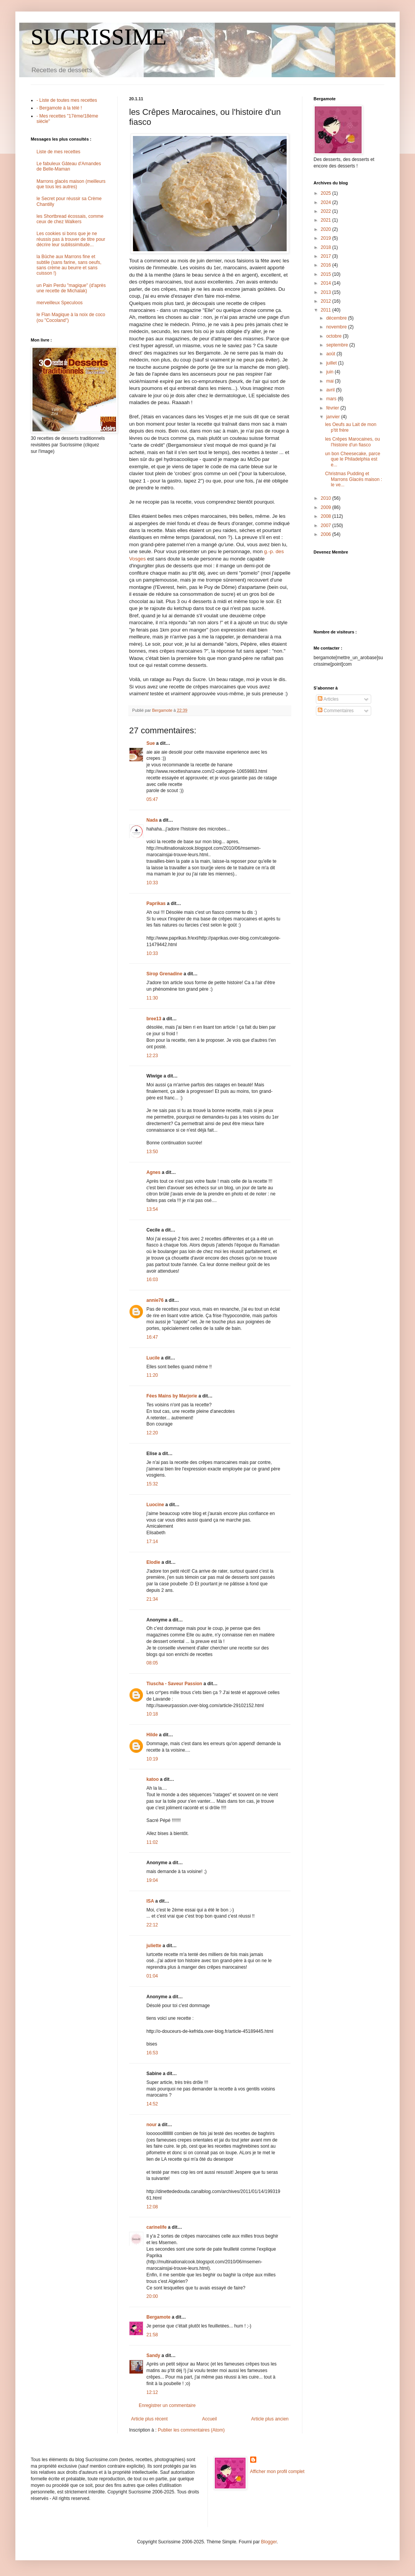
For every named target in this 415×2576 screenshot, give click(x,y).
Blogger (269, 2542)
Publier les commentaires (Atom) (191, 2430)
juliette (153, 1945)
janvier (333, 416)
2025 (326, 193)
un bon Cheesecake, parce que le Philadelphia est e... (352, 459)
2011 (326, 310)
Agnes (153, 1172)
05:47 (152, 799)
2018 (326, 247)
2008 (326, 516)
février (333, 408)
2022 (326, 211)
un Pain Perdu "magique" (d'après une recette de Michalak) (71, 288)
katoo (152, 1779)
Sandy (153, 2355)
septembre (337, 345)
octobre (334, 336)
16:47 (152, 1337)
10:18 (152, 1714)
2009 (326, 507)
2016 (326, 265)
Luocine (155, 1504)
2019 (326, 238)
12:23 (152, 1055)
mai (330, 381)
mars (332, 398)
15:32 (152, 1484)
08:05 (152, 1663)
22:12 (152, 1925)
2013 (326, 292)
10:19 (152, 1759)
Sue (150, 743)
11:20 (152, 1375)
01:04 (152, 1976)
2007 (326, 525)
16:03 (152, 1279)
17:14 (152, 1541)
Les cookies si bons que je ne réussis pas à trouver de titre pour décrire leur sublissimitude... (71, 239)
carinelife (156, 2227)
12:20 (152, 1433)
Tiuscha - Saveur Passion (174, 1683)
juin (330, 372)
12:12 (152, 2392)
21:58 (152, 2334)
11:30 (152, 998)
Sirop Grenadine (164, 973)
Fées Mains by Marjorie (171, 1396)
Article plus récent (149, 2419)
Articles (328, 699)
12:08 (152, 2207)
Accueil (209, 2419)
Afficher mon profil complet (277, 2471)
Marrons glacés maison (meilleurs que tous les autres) (71, 184)
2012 (326, 301)
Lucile (153, 1358)
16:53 (152, 2052)
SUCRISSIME (98, 37)
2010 (326, 498)
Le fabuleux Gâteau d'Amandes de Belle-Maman (69, 166)
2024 (326, 202)
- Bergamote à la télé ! (59, 108)
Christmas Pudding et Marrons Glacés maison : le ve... (353, 479)
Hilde (152, 1734)
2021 (326, 220)
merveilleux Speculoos (60, 302)
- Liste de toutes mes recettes (67, 100)
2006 (326, 534)
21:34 (152, 1599)
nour (151, 2124)
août (331, 353)
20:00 (152, 2296)
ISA (150, 1901)
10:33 (152, 882)
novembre (337, 327)
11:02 (152, 1842)
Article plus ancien (270, 2419)
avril (331, 390)
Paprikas (156, 903)
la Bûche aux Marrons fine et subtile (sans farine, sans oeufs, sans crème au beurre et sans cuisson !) (69, 265)
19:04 (152, 1880)
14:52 (152, 2104)
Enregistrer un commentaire (167, 2405)
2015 (326, 274)
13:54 (152, 1209)
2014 (326, 283)
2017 (326, 256)
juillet (332, 363)
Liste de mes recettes (58, 151)
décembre (337, 318)
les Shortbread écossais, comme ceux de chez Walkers (70, 219)
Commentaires (336, 710)
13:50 (152, 1151)
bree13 (153, 1018)
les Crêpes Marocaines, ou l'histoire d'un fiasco (352, 441)
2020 (326, 229)
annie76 (155, 1300)
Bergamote (158, 2317)
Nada (152, 820)
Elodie (153, 1562)
